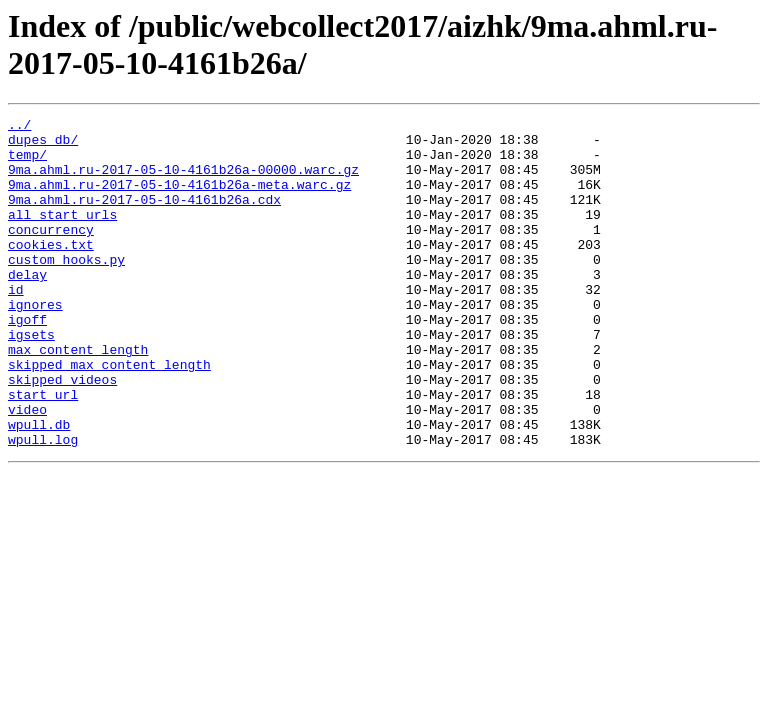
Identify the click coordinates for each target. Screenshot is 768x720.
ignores (35, 343)
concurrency (51, 253)
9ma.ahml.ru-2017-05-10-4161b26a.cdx (144, 217)
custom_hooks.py (66, 289)
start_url (43, 451)
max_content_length (78, 397)
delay (27, 307)
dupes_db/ (43, 145)
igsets (31, 379)
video (27, 469)
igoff (27, 361)
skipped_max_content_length (109, 415)
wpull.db (39, 487)
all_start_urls (62, 235)
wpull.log (43, 505)
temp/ (27, 163)
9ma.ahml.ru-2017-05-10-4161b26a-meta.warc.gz (179, 199)
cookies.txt (51, 271)
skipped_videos (62, 433)
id (16, 325)
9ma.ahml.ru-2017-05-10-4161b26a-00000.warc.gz (183, 181)
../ (19, 127)
